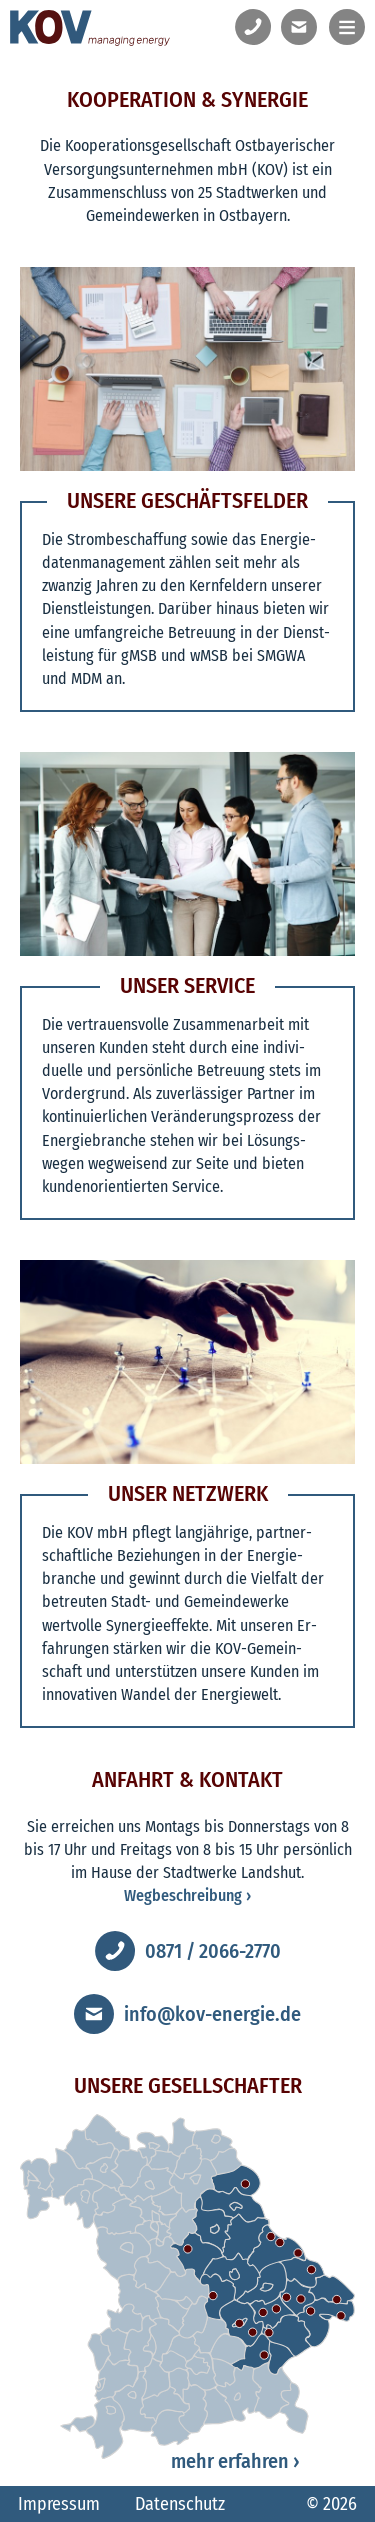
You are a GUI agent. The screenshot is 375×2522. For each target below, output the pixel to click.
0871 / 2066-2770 (213, 1951)
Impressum (59, 2504)
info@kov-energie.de (212, 2014)
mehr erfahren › (235, 2461)
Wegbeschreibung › (187, 1895)
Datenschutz (180, 2504)
